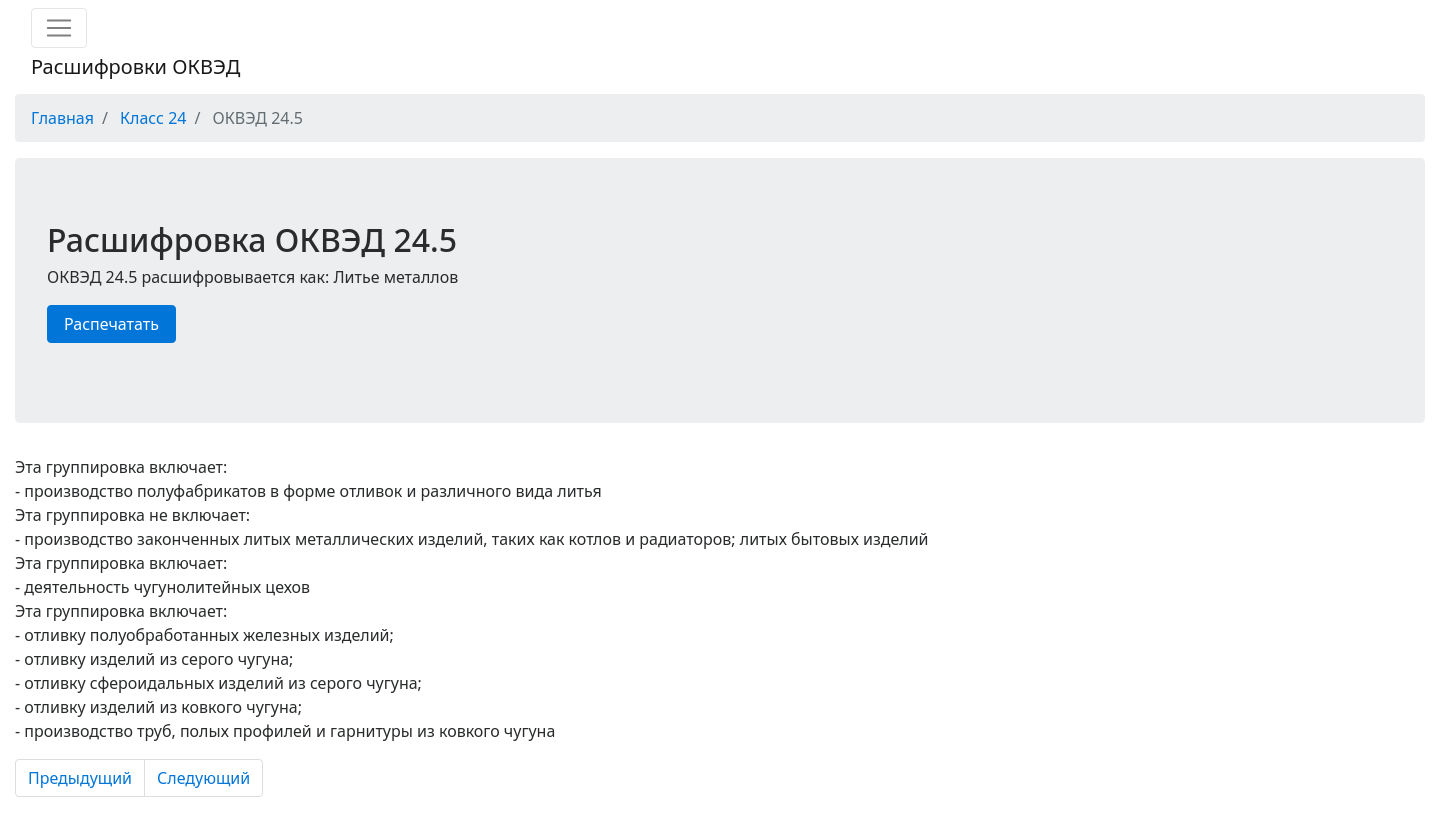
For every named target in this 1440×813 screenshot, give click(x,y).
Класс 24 (153, 118)
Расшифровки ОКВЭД (135, 66)
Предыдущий (80, 778)
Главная (62, 118)
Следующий (203, 778)
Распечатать (111, 324)
